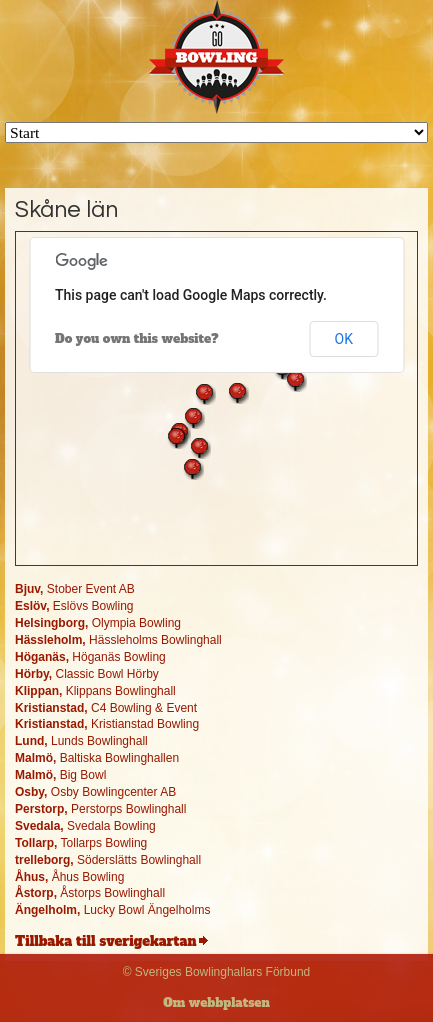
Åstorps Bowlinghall (90, 893)
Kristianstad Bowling (107, 724)
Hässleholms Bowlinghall (118, 640)
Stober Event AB (75, 589)
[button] (205, 394)
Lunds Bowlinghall (81, 741)
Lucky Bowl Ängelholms (112, 910)
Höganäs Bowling (90, 657)
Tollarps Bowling (81, 843)
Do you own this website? (137, 339)
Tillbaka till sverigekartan (105, 941)
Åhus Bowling (69, 877)
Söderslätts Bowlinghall (108, 860)
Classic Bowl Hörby (87, 674)
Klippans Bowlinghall (95, 691)
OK (344, 339)
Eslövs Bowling (74, 606)
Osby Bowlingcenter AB (95, 792)
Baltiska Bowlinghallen (97, 758)
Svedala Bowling (85, 826)
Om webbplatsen (216, 1003)
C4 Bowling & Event (106, 708)
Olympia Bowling (98, 623)
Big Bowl (60, 775)
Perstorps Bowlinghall (100, 809)
